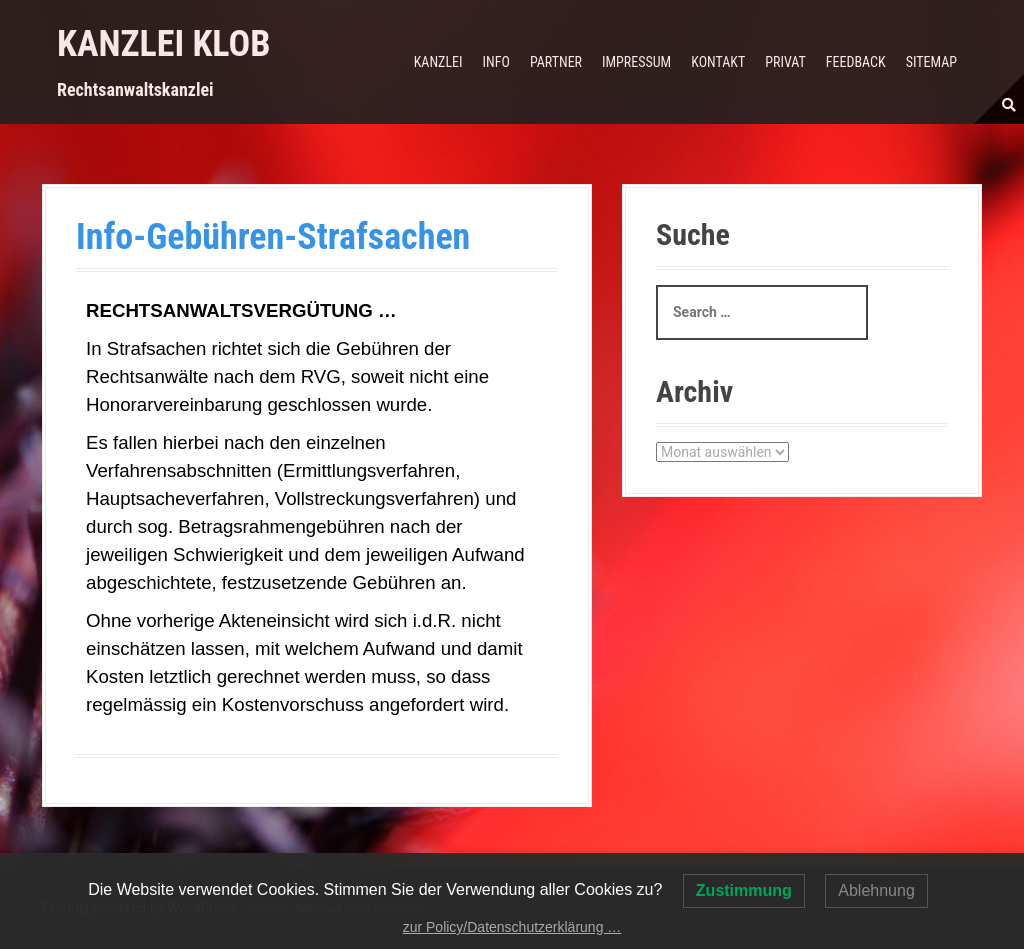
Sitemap (931, 62)
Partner (556, 62)
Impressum (636, 62)
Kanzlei (438, 62)
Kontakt (718, 62)
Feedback (856, 62)
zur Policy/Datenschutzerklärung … (512, 927)
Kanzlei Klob (163, 44)
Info (496, 62)
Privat (785, 62)
